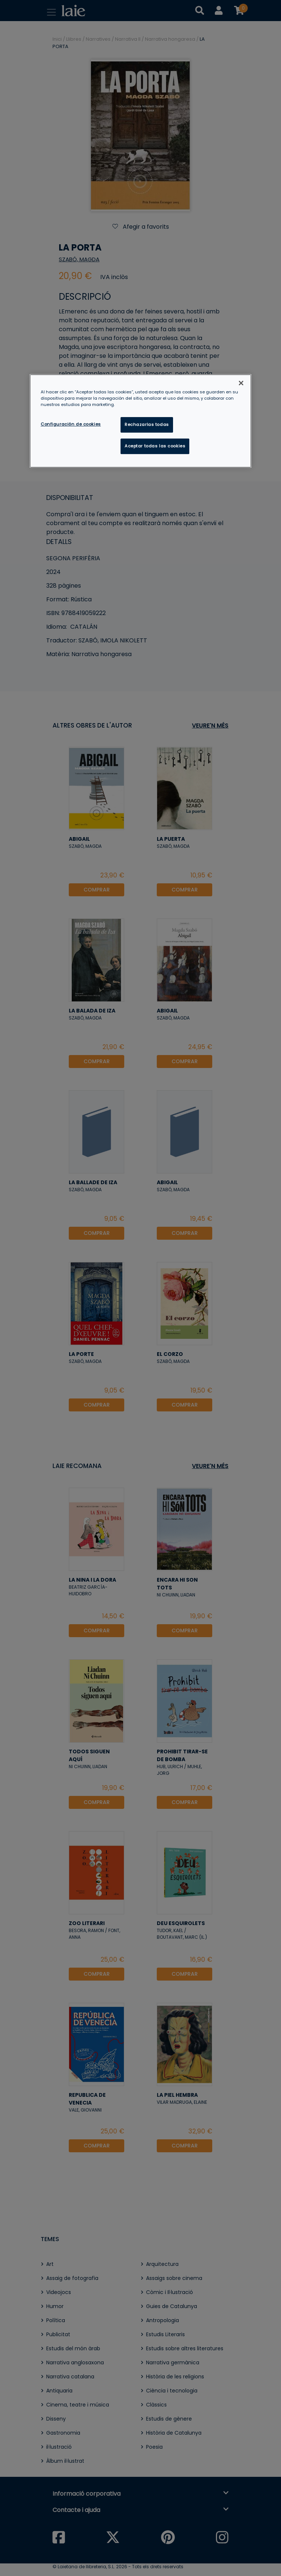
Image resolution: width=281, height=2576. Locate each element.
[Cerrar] (241, 383)
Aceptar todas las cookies (155, 446)
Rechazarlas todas (147, 424)
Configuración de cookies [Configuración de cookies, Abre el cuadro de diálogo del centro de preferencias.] (71, 424)
